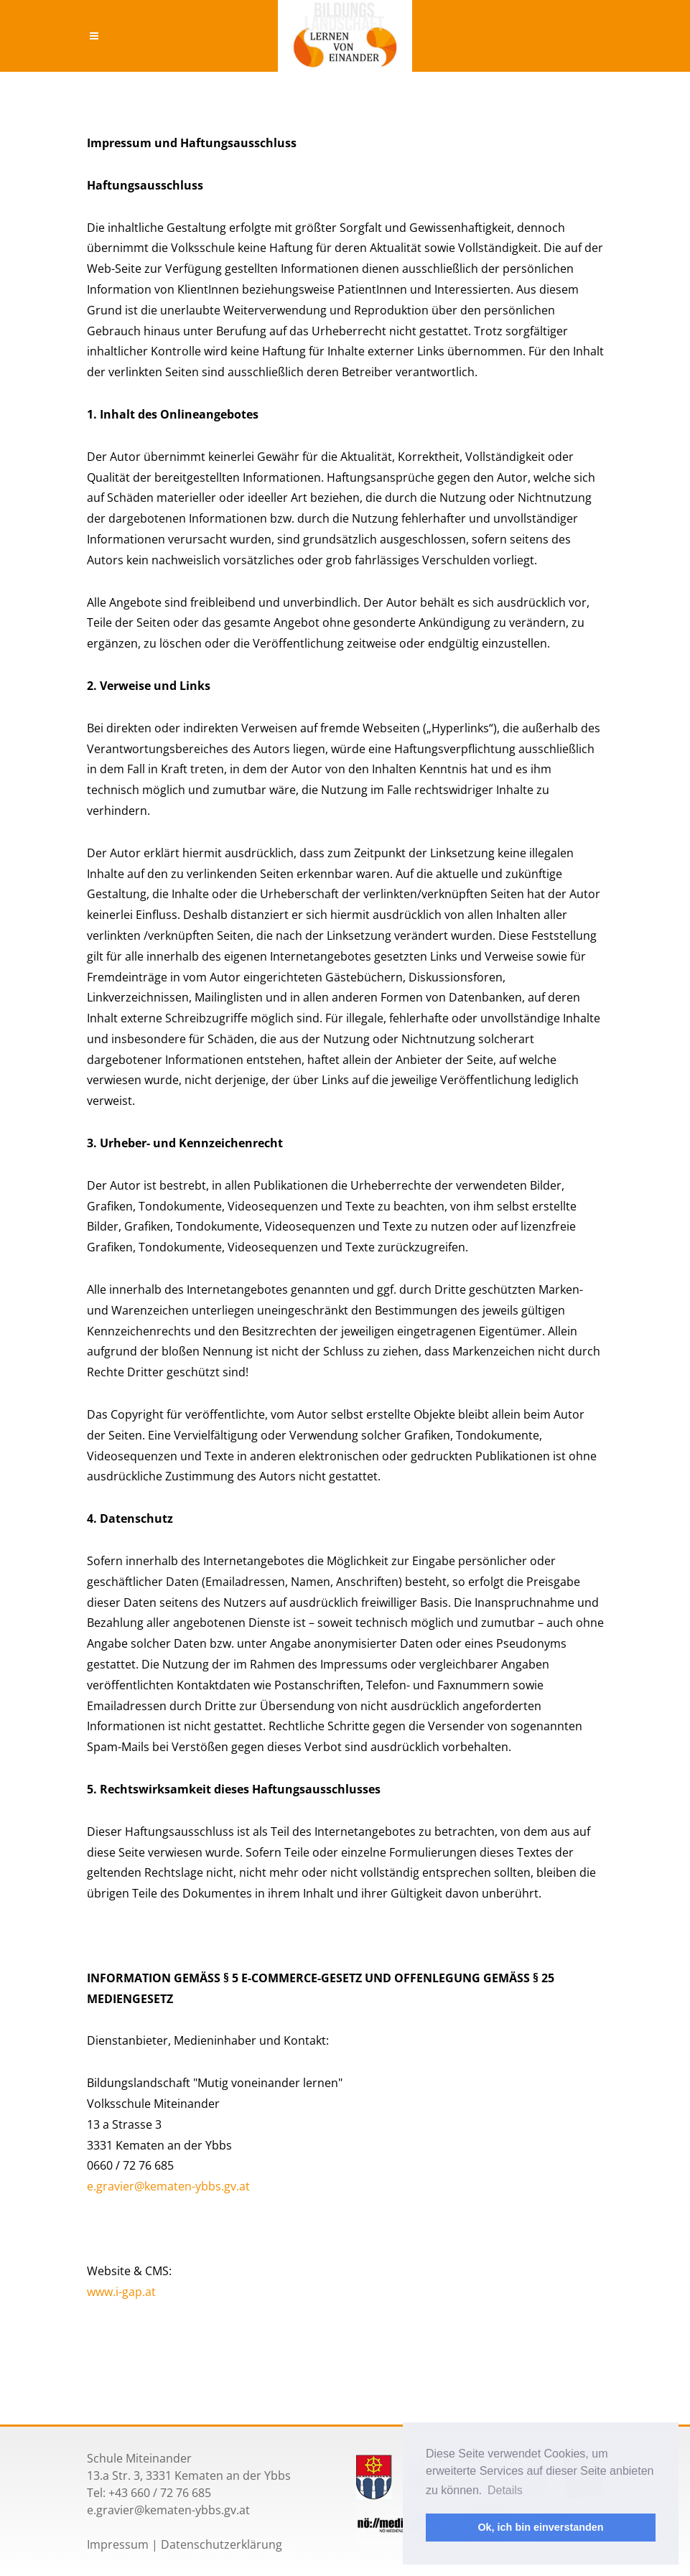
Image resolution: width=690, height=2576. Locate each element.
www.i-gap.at (121, 2292)
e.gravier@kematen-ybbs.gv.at (168, 2186)
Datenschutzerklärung (221, 2544)
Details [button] (505, 2490)
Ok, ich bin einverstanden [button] (540, 2527)
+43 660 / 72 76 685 (159, 2493)
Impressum (118, 2544)
